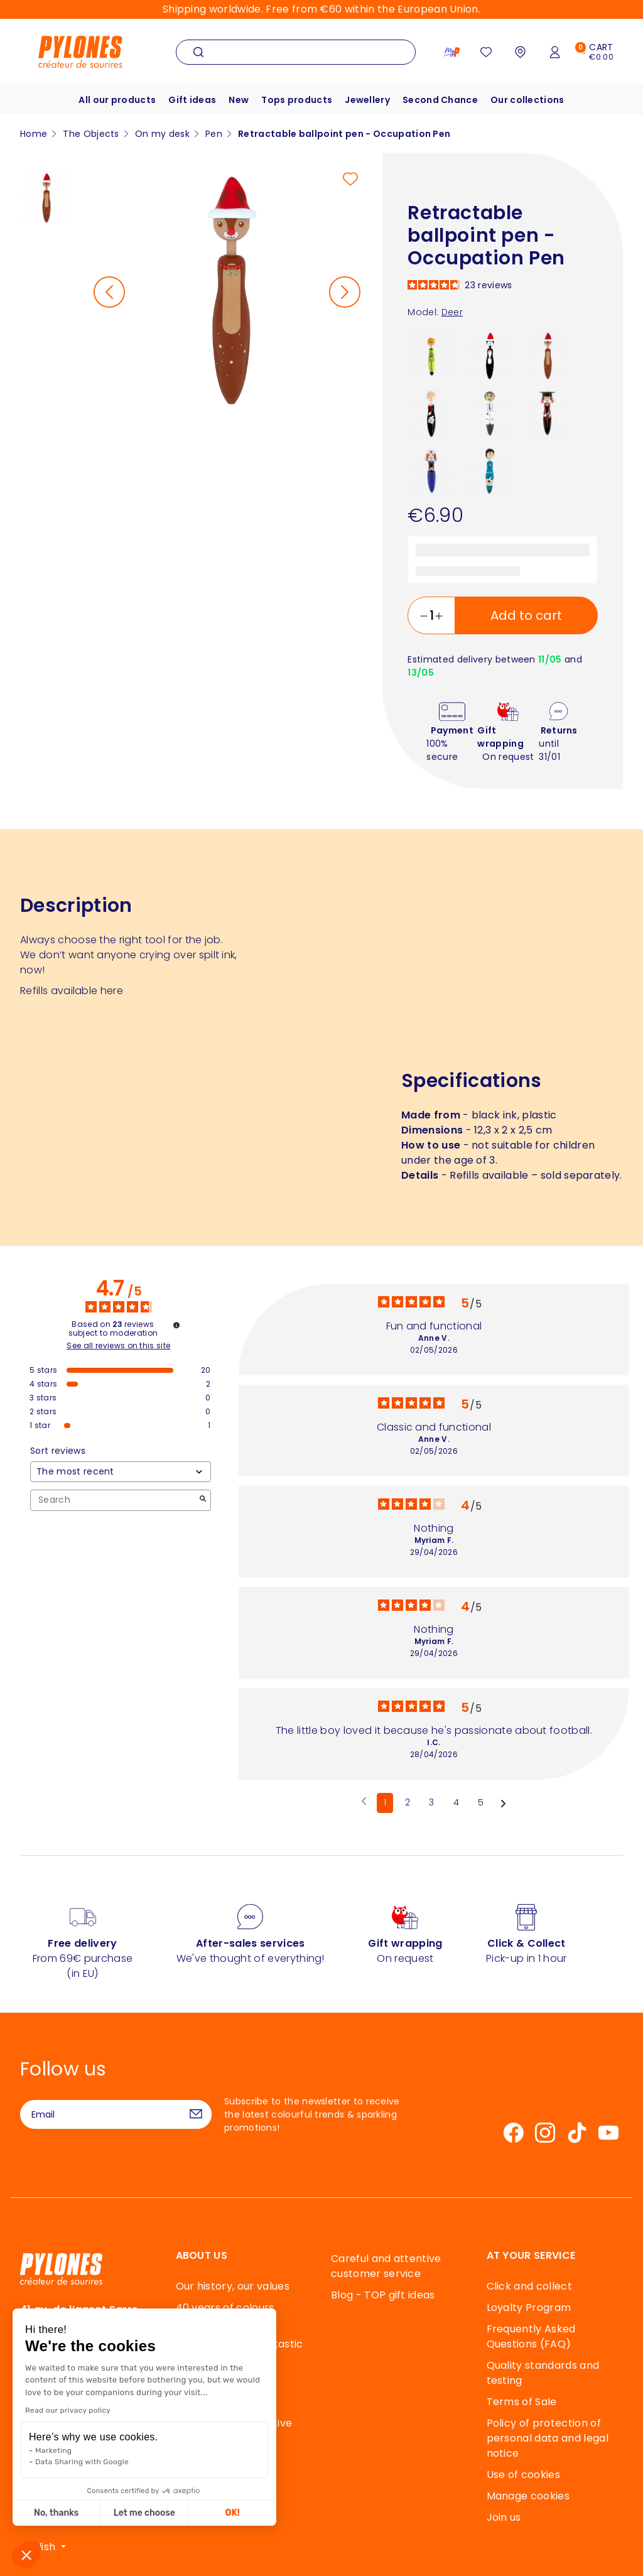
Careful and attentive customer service (386, 2266)
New (239, 100)
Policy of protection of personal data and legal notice (547, 2438)
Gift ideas (192, 100)
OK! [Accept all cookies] (154, 2513)
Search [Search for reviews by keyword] (114, 1500)
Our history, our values (232, 2286)
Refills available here (71, 990)
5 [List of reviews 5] (481, 1802)
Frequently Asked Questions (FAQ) (531, 2336)
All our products (117, 100)
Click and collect (529, 2286)
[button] (26, 2555)
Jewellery (367, 100)
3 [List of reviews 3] (431, 1802)
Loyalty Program (529, 2307)
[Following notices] (503, 1803)
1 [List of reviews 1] (385, 1802)
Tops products (296, 100)
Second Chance (440, 100)
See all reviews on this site (118, 1345)
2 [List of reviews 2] (407, 1802)
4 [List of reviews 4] (456, 1802)
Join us (504, 2517)
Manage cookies (528, 2496)
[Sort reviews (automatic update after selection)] (120, 1471)
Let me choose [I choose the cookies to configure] (66, 2513)
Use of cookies (523, 2474)
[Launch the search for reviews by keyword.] (203, 1500)
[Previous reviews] (364, 1801)
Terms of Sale (522, 2402)
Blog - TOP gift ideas (383, 2295)
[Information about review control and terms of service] (176, 1325)
